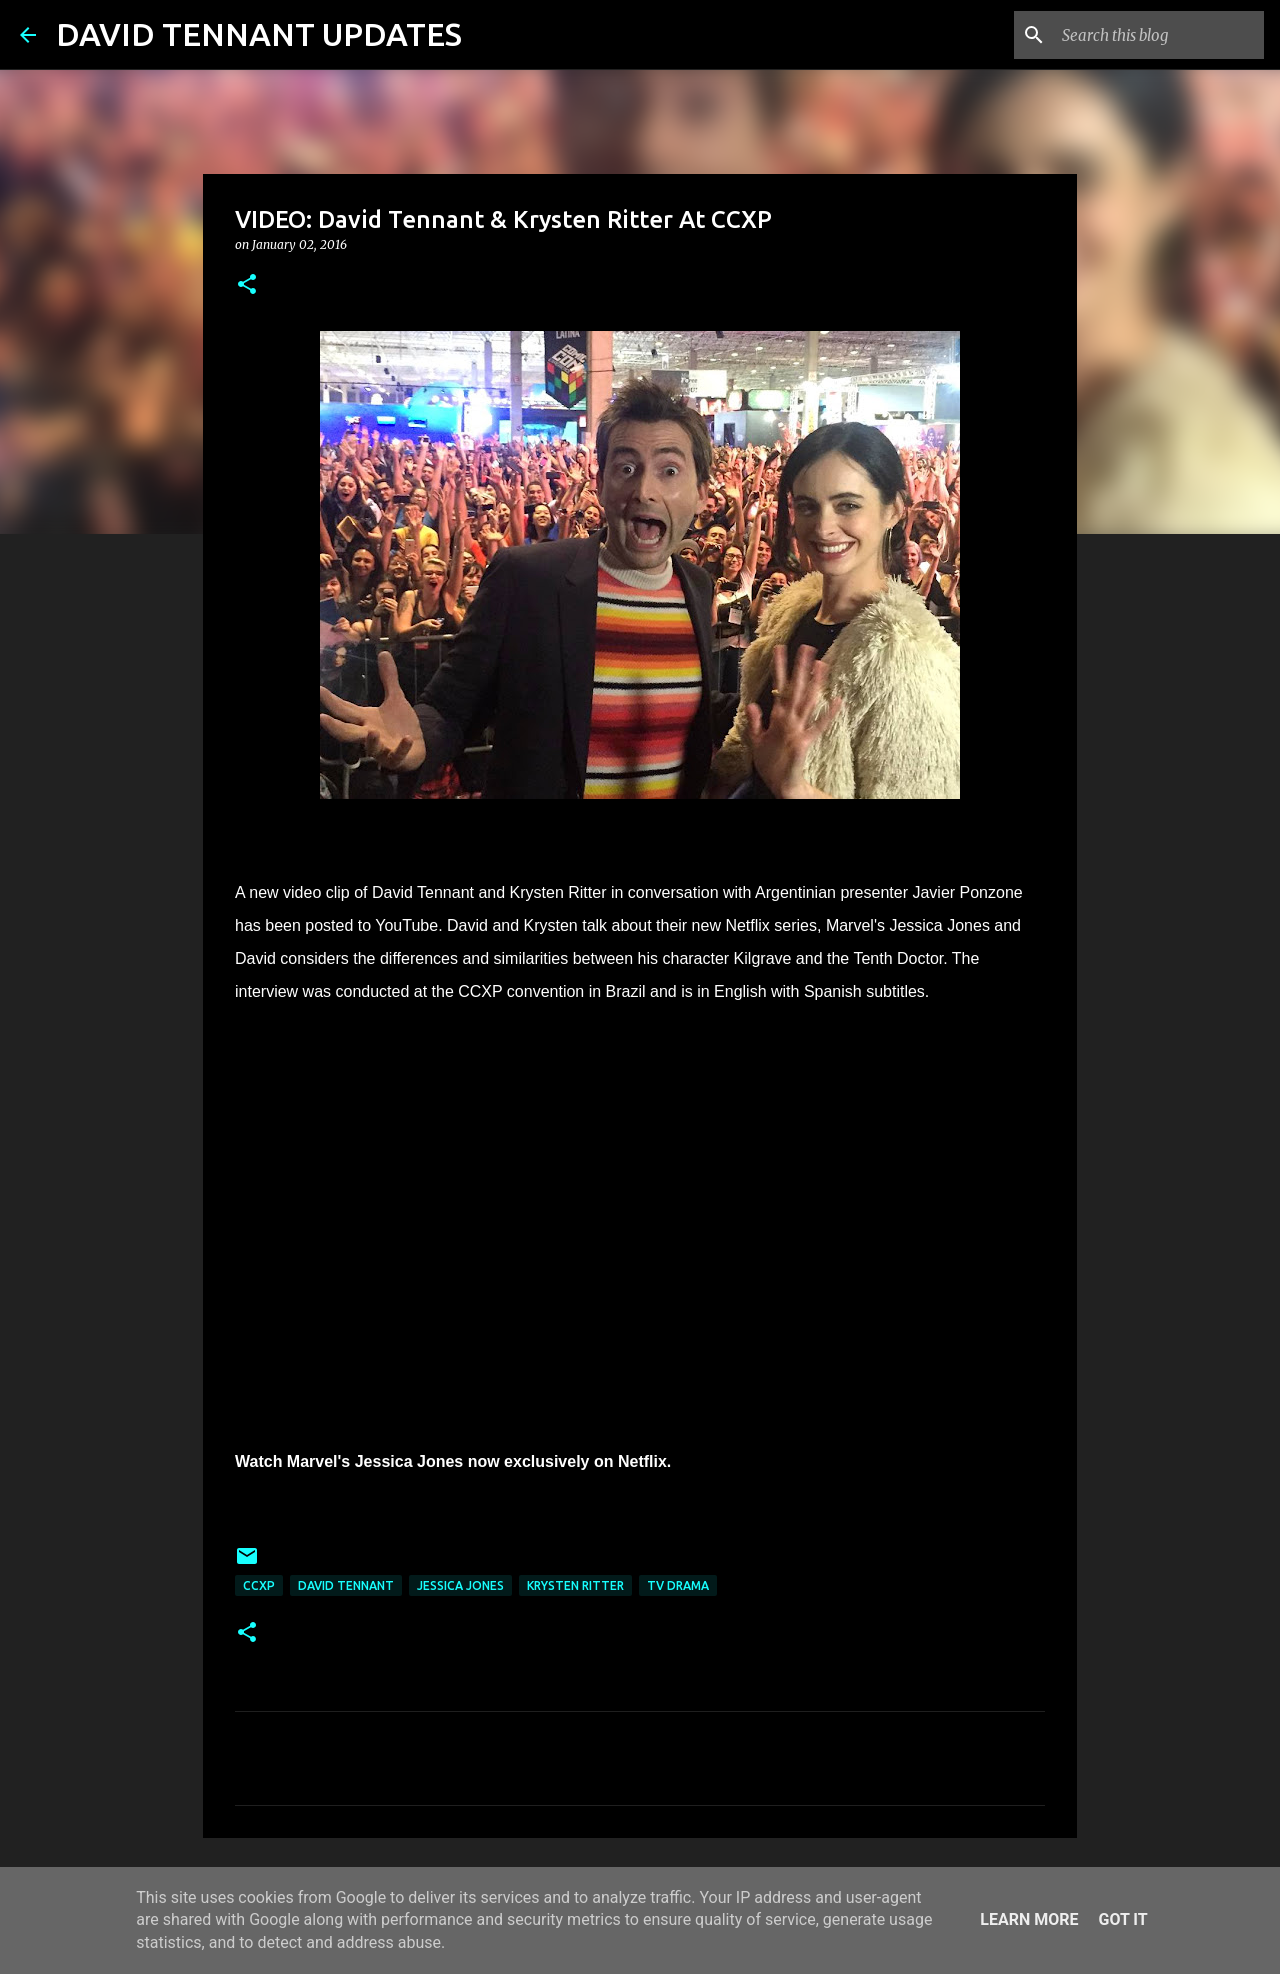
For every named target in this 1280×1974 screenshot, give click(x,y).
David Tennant (346, 1585)
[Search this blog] (1159, 35)
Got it (1122, 1919)
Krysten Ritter (575, 1585)
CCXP (259, 1585)
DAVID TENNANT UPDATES (259, 34)
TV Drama (678, 1585)
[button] (247, 285)
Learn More (1029, 1919)
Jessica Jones (460, 1585)
